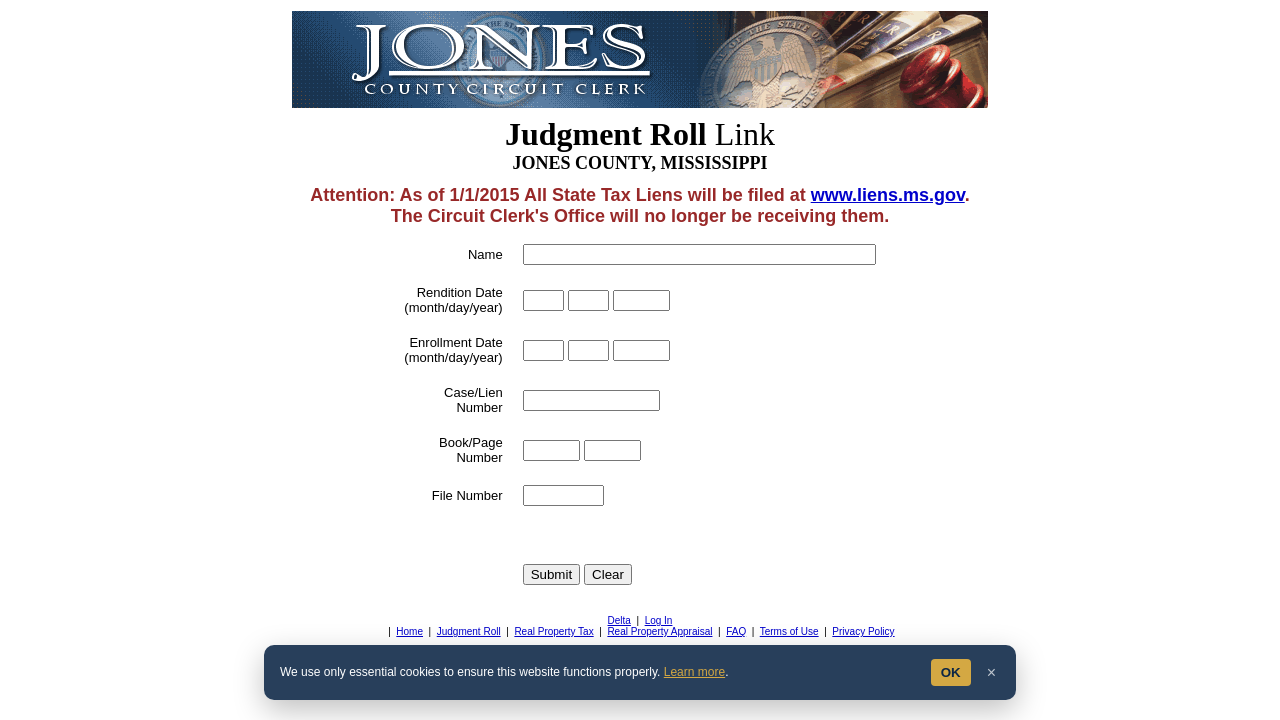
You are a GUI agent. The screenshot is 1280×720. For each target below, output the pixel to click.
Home (409, 631)
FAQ (736, 631)
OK (951, 672)
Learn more (694, 672)
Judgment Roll (469, 631)
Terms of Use (789, 631)
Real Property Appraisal (659, 631)
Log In (659, 620)
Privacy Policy (863, 631)
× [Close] (991, 672)
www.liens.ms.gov (888, 195)
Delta (619, 620)
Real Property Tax (553, 631)
